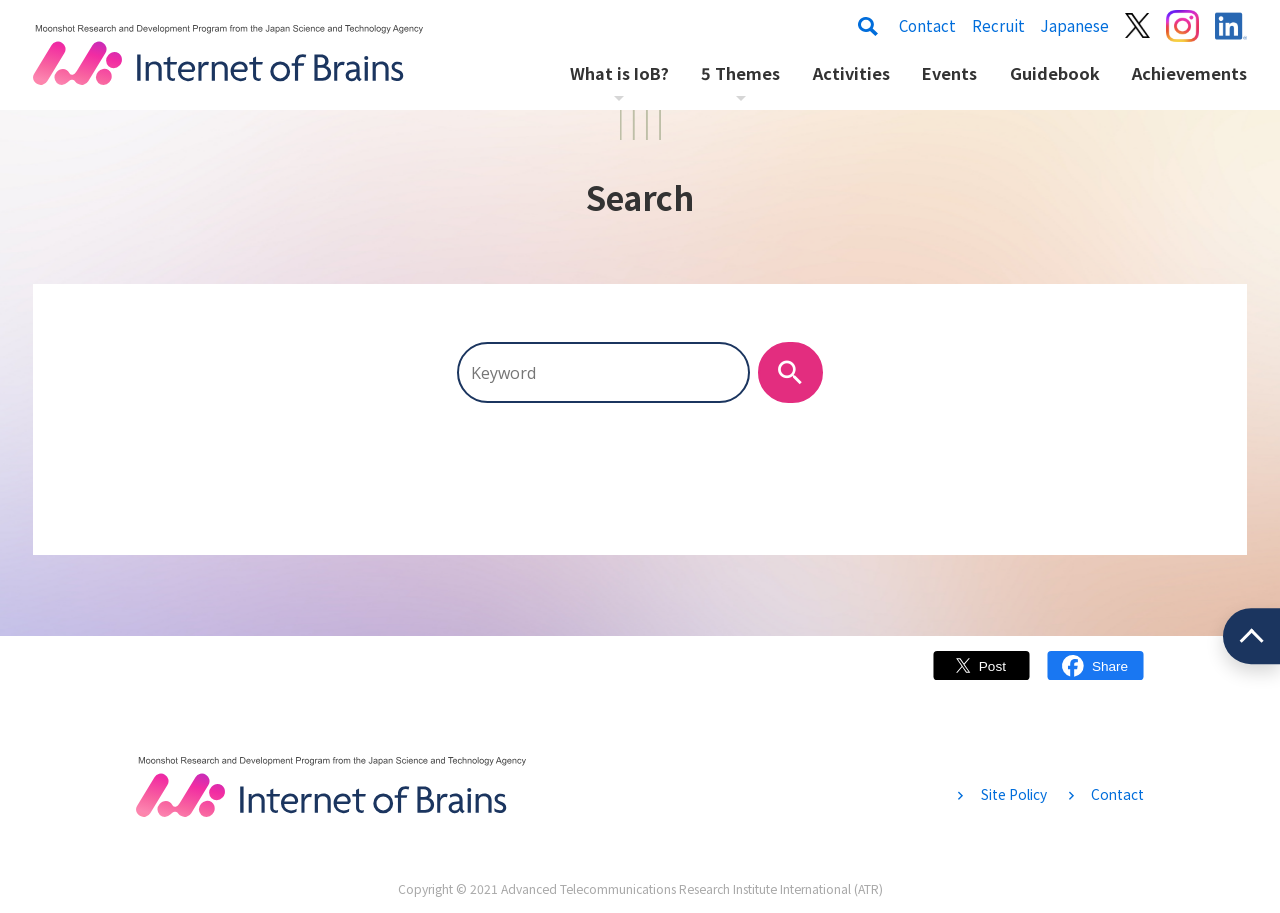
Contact (927, 25)
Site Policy (1014, 794)
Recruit (998, 25)
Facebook (1096, 675)
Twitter (982, 675)
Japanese (1075, 25)
